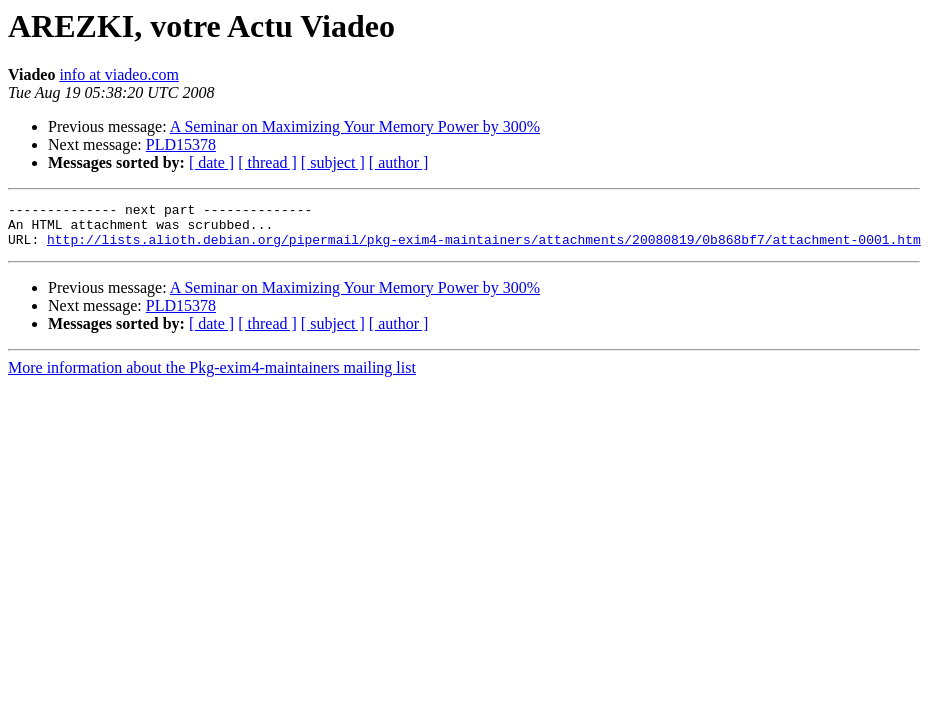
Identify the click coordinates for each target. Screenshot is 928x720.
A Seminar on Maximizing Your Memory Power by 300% (355, 126)
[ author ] (399, 162)
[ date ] (211, 162)
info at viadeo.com (119, 74)
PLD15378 (181, 144)
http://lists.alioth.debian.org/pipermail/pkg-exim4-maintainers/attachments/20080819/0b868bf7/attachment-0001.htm (484, 248)
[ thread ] (267, 162)
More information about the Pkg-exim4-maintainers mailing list (212, 376)
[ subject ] (333, 162)
